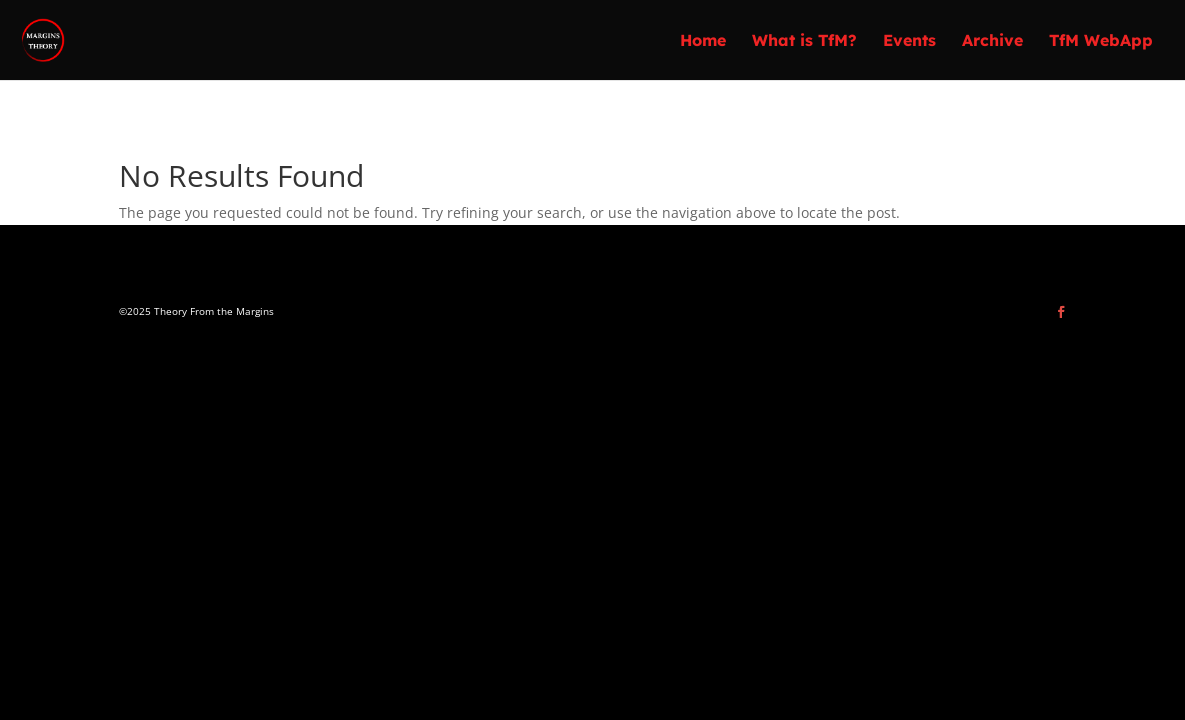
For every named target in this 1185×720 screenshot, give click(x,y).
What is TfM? (804, 41)
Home (703, 41)
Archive (992, 41)
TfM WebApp (1101, 41)
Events (909, 41)
